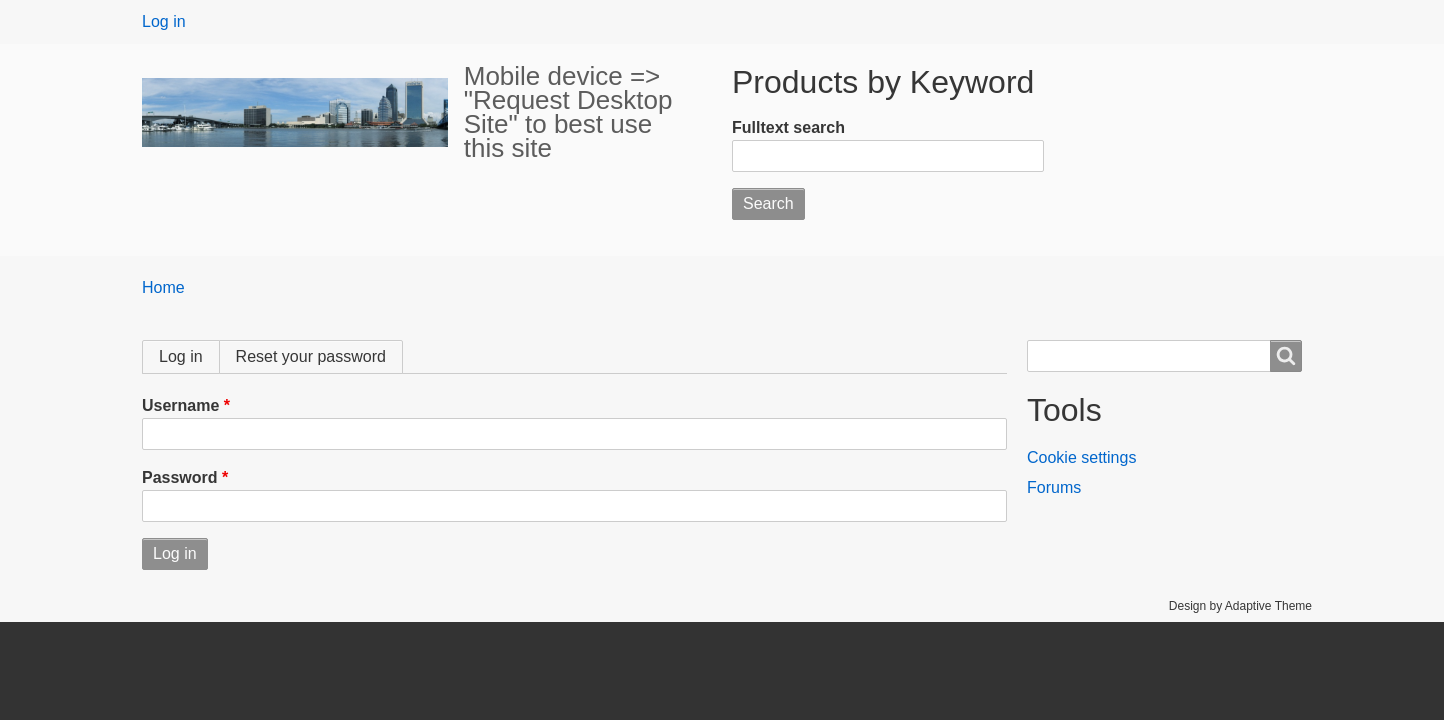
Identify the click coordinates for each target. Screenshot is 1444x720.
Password (180, 477)
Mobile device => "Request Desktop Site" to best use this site (568, 112)
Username (180, 405)
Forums (1054, 487)
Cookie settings (1081, 457)
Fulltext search (788, 127)
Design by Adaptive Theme (1240, 606)
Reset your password (311, 356)
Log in (164, 21)
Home (163, 287)
